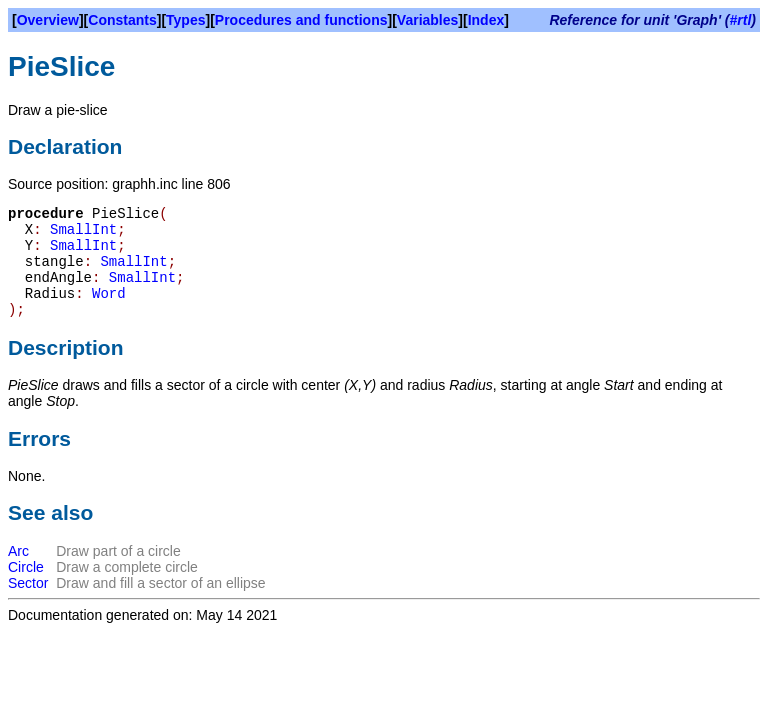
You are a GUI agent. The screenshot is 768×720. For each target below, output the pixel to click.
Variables (428, 20)
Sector (28, 583)
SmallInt (83, 230)
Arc (18, 551)
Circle (26, 567)
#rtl (741, 20)
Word (109, 294)
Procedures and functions (301, 20)
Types (185, 20)
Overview (48, 20)
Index (486, 20)
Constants (122, 20)
